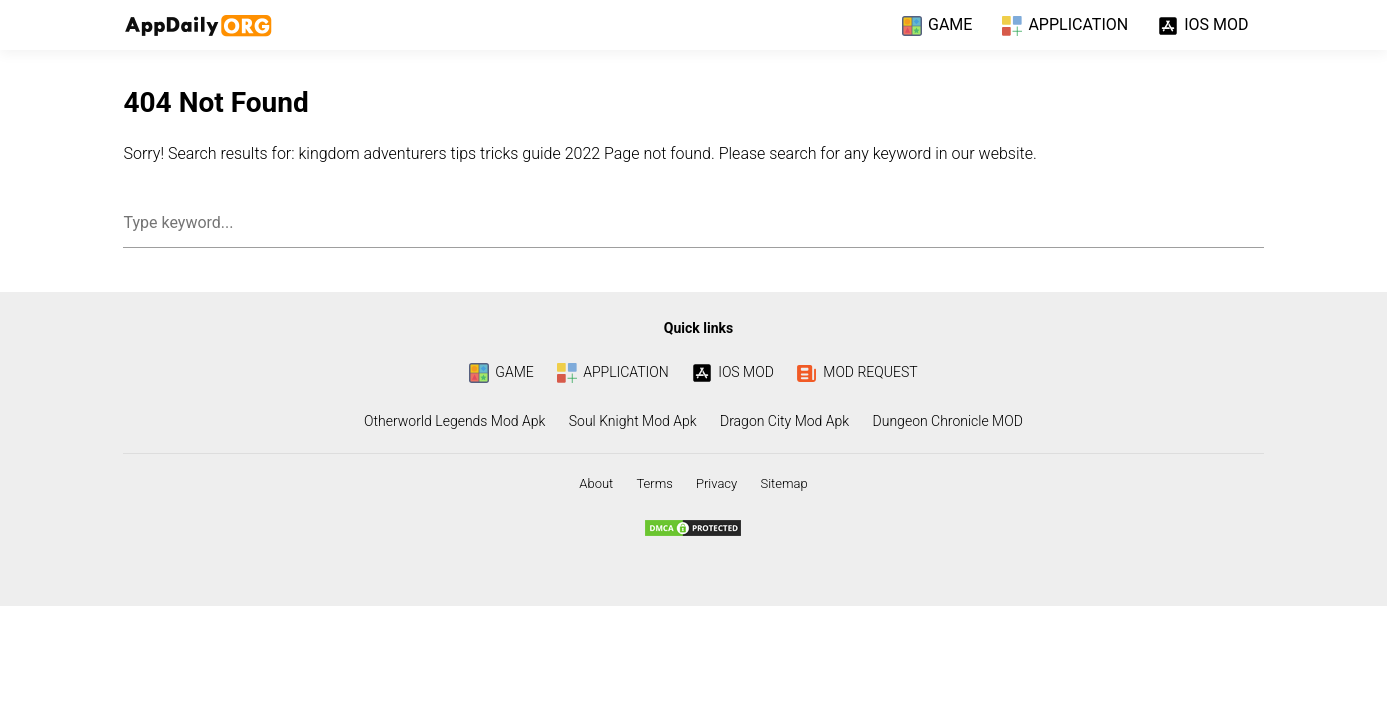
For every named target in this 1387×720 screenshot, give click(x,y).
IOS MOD (1203, 26)
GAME (937, 26)
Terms (654, 483)
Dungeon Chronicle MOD (948, 421)
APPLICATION (1065, 26)
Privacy (716, 483)
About (596, 483)
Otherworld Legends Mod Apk (454, 421)
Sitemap (783, 483)
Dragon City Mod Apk (784, 421)
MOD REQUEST (857, 372)
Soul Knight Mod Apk (633, 421)
